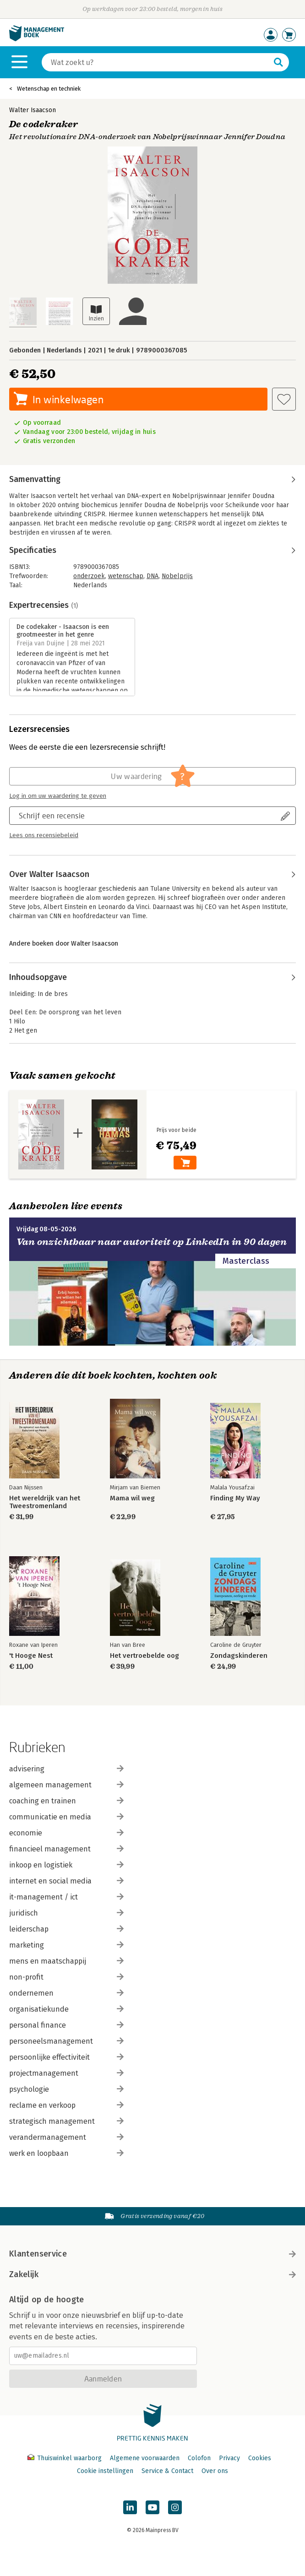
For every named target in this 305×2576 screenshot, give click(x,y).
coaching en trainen (66, 1801)
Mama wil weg (132, 1498)
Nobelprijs (177, 576)
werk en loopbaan (66, 2153)
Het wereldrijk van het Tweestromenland (44, 1502)
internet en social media (66, 1881)
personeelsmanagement (66, 2041)
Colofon (199, 2458)
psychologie (66, 2089)
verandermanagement (66, 2137)
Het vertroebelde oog (144, 1656)
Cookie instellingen (105, 2471)
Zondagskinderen (238, 1656)
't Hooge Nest (31, 1656)
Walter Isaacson (32, 110)
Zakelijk (152, 2274)
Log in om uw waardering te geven (57, 796)
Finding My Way (235, 1498)
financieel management (66, 1849)
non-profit (66, 1977)
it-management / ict (66, 1897)
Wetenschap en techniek (49, 88)
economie (66, 1833)
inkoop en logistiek (66, 1865)
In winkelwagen (68, 399)
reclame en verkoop (66, 2105)
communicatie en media (66, 1817)
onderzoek (89, 576)
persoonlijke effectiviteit (66, 2057)
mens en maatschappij (66, 1961)
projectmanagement (66, 2073)
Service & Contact (167, 2471)
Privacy (229, 2458)
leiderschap (66, 1929)
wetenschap (125, 576)
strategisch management (66, 2121)
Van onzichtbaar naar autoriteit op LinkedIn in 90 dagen (151, 1242)
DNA (152, 576)
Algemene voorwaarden (145, 2458)
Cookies (259, 2458)
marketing (66, 1945)
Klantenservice (152, 2254)
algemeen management (66, 1784)
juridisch (66, 1913)
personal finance (66, 2025)
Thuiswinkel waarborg (65, 2458)
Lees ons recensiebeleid (43, 835)
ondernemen (66, 1993)
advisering (66, 1768)
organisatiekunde (66, 2009)
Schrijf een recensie (52, 815)
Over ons (215, 2471)
